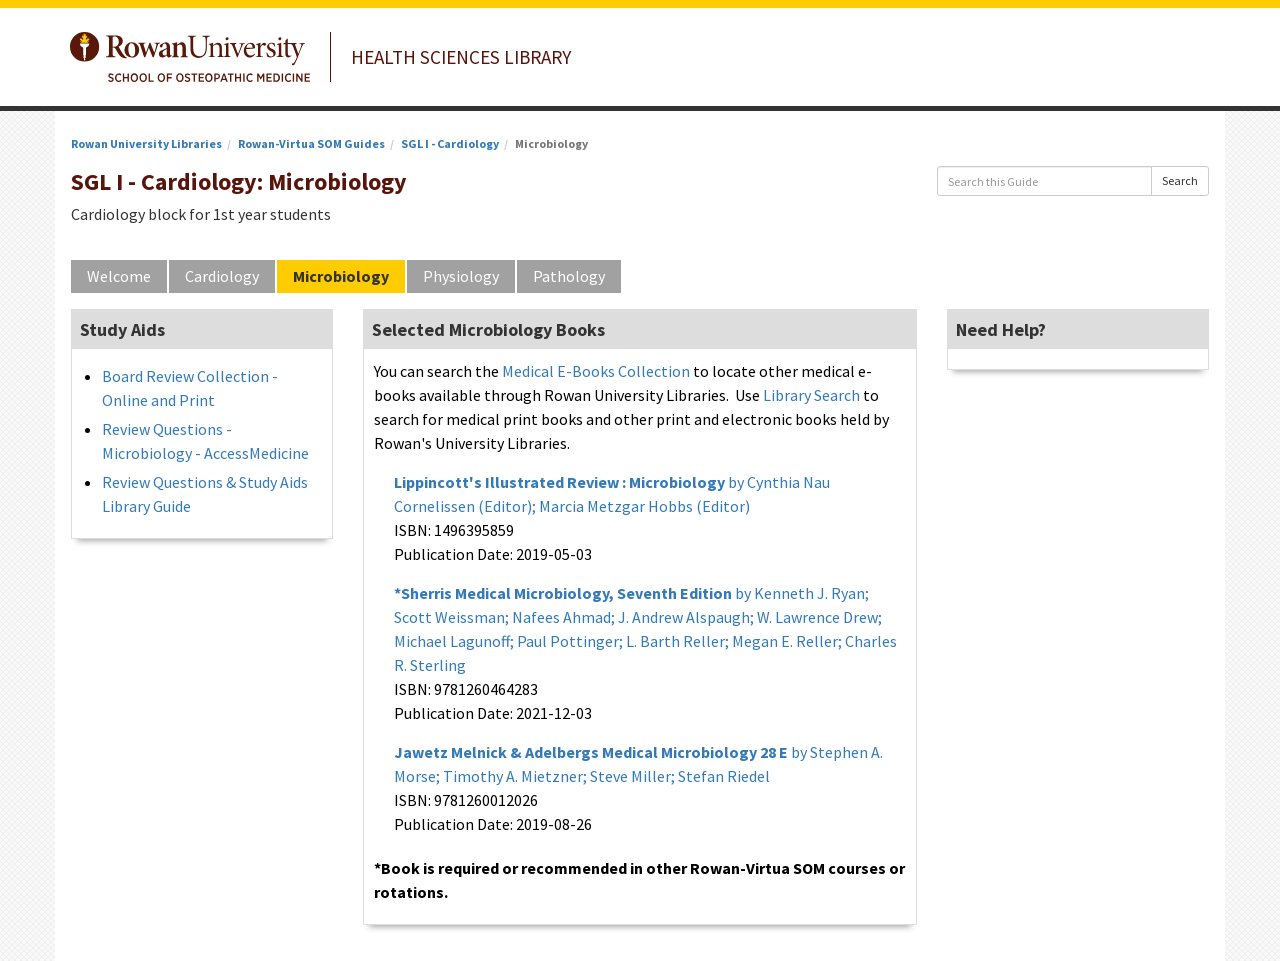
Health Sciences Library (461, 57)
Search (1180, 180)
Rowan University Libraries (146, 143)
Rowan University (190, 57)
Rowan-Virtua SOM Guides (311, 143)
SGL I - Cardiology (450, 143)
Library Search (811, 395)
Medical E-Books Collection (596, 371)
